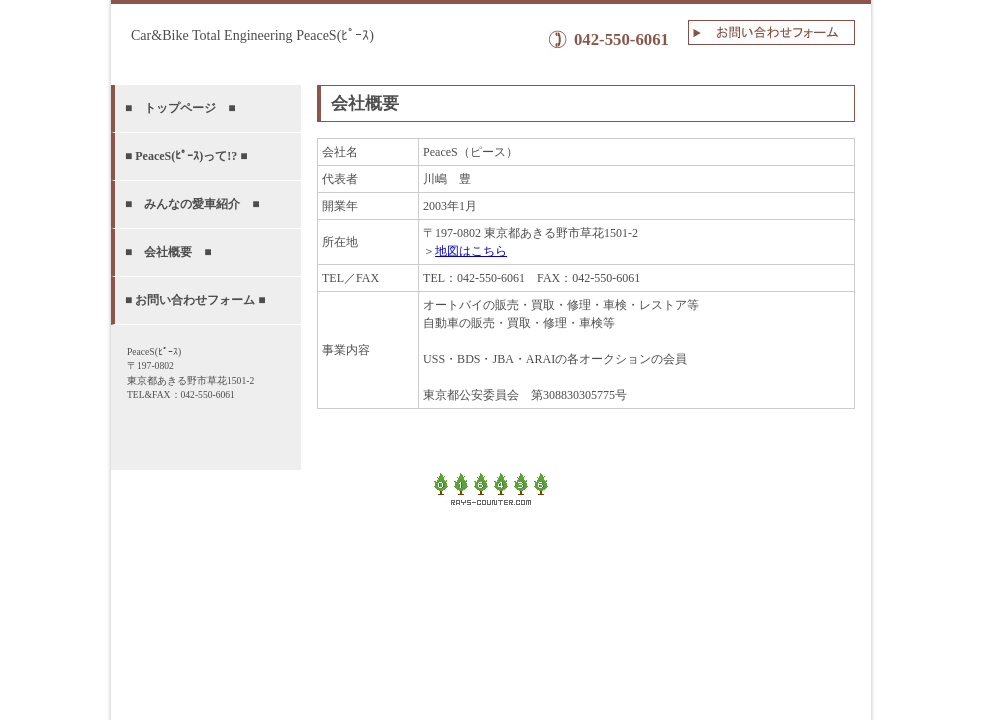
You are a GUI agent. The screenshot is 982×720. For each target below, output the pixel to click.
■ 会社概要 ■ (168, 252)
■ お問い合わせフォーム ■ (195, 300)
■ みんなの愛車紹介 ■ (192, 204)
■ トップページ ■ (180, 108)
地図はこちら (471, 251)
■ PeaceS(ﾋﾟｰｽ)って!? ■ (186, 156)
